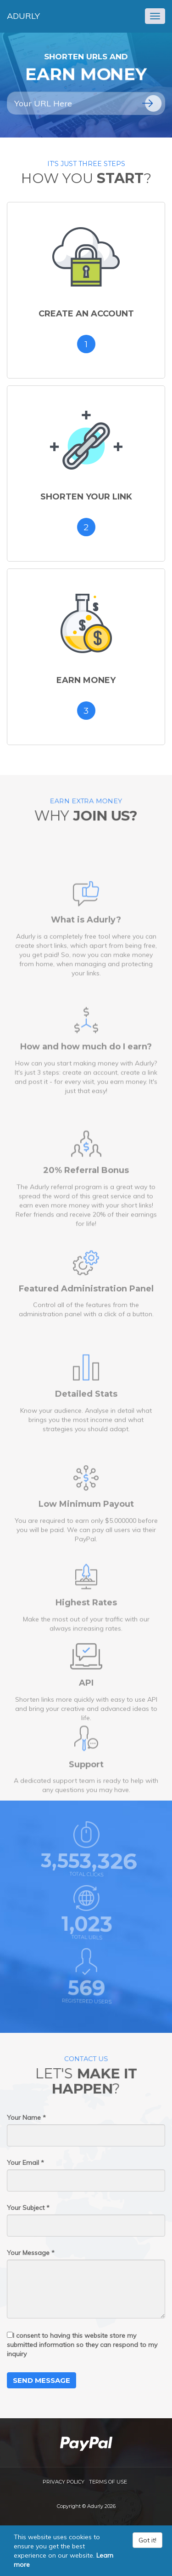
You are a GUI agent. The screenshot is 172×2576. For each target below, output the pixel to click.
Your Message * (31, 2253)
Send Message (41, 2380)
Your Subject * (28, 2207)
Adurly (23, 16)
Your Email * (25, 2162)
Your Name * (26, 2117)
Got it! (147, 2540)
